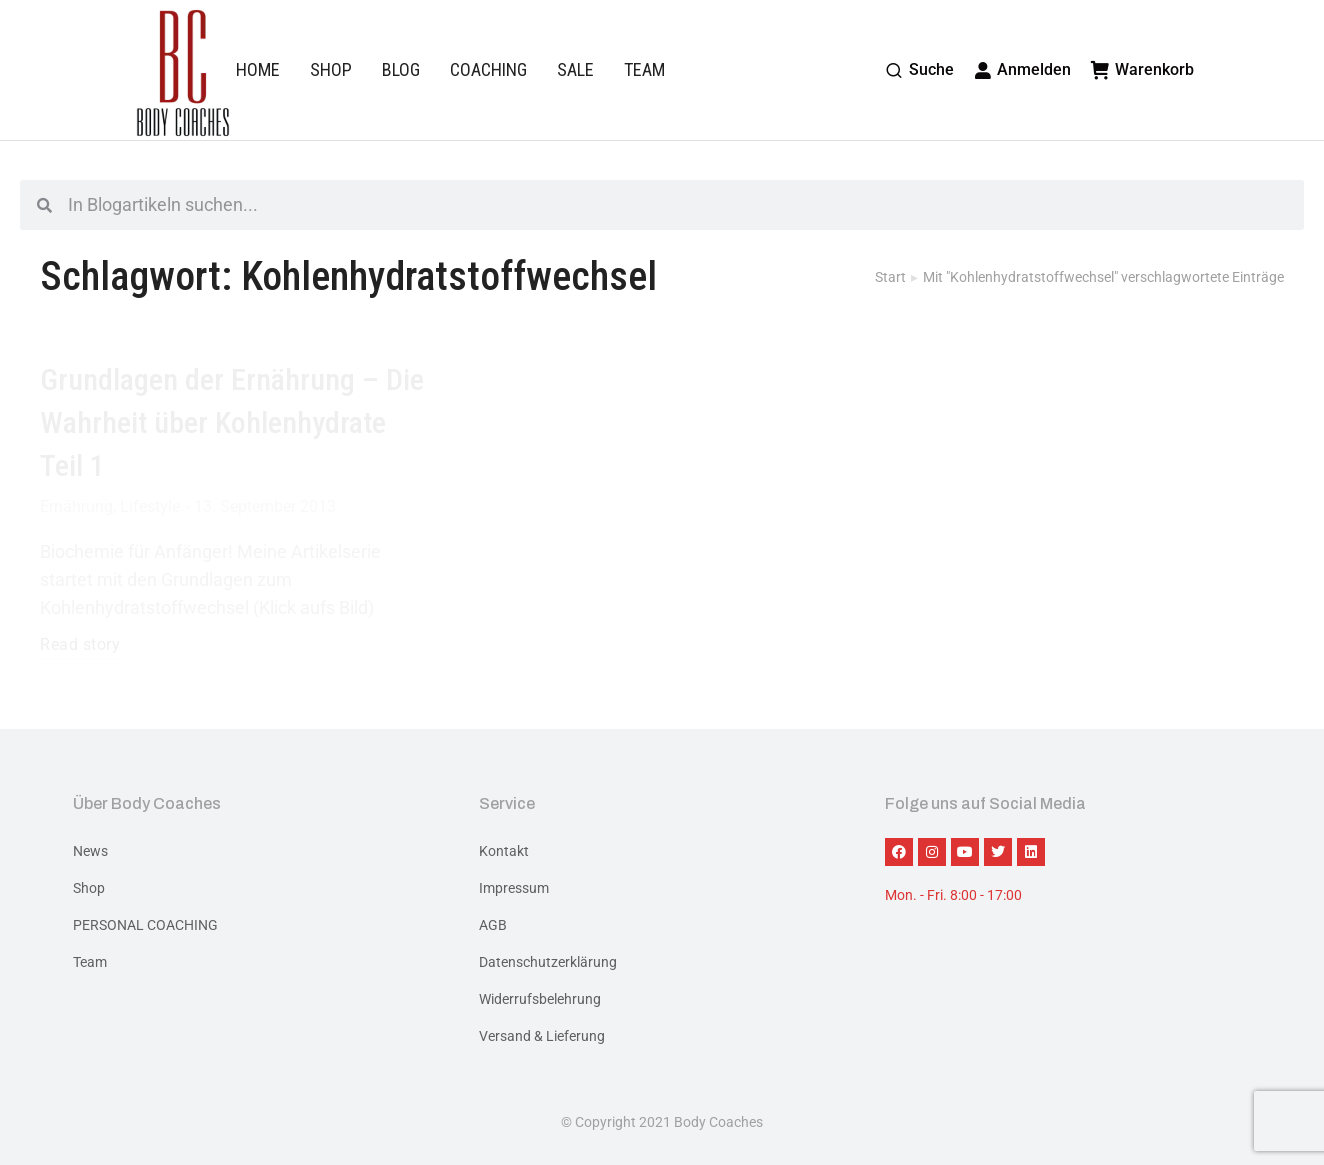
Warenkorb (1142, 69)
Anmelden (1023, 69)
